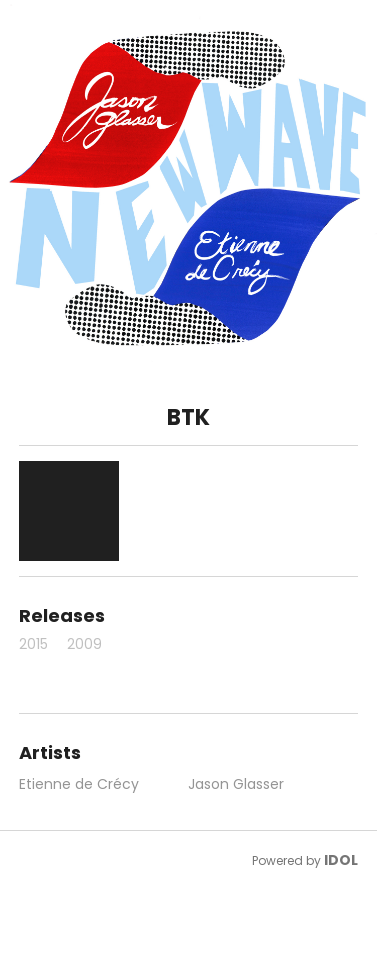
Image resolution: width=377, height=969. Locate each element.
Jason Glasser (236, 784)
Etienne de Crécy (79, 784)
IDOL (341, 860)
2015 (33, 644)
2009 (84, 644)
